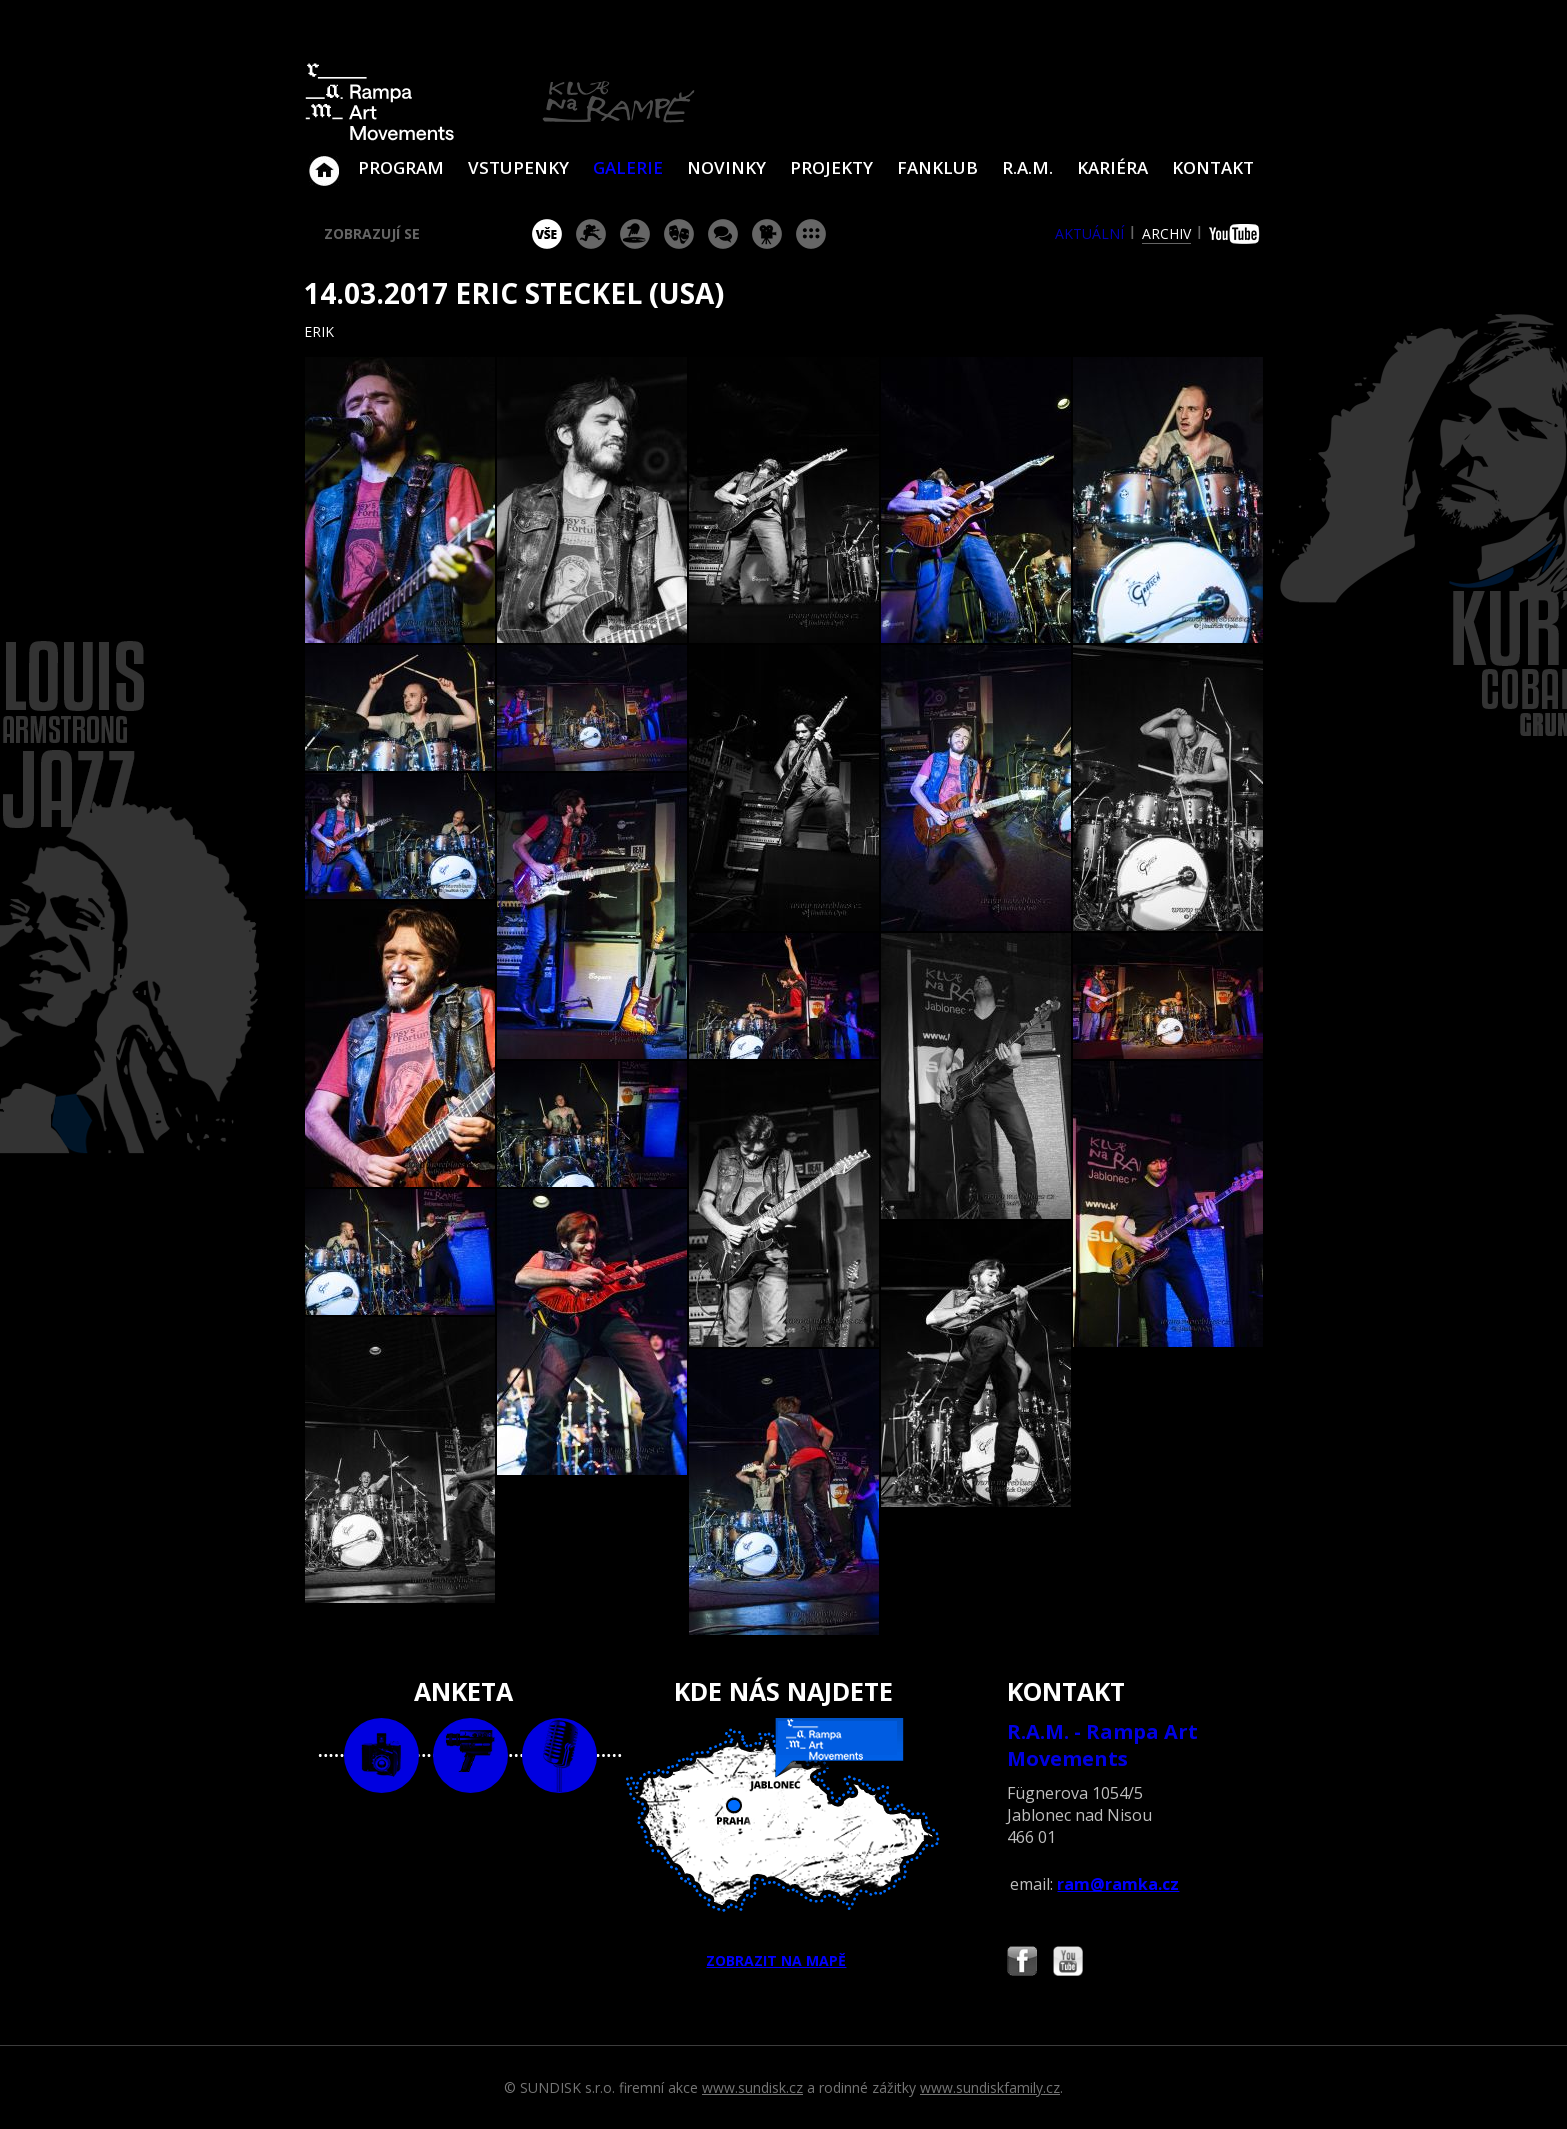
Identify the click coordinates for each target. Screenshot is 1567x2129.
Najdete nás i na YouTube (1068, 1963)
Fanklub (937, 167)
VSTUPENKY (518, 167)
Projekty (831, 167)
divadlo (679, 234)
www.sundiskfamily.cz (990, 2087)
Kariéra (1112, 167)
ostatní (811, 234)
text (559, 1755)
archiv (1166, 233)
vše (547, 234)
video (470, 1755)
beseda (723, 234)
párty (635, 234)
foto (381, 1755)
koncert (591, 234)
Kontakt (1213, 167)
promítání (767, 234)
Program (401, 167)
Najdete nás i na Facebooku (1022, 1963)
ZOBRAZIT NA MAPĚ (783, 1844)
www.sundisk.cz (752, 2087)
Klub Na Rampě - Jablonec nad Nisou (324, 161)
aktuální (1089, 233)
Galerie (628, 167)
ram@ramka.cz (1118, 1884)
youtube (1236, 234)
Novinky (726, 167)
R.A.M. (1027, 167)
